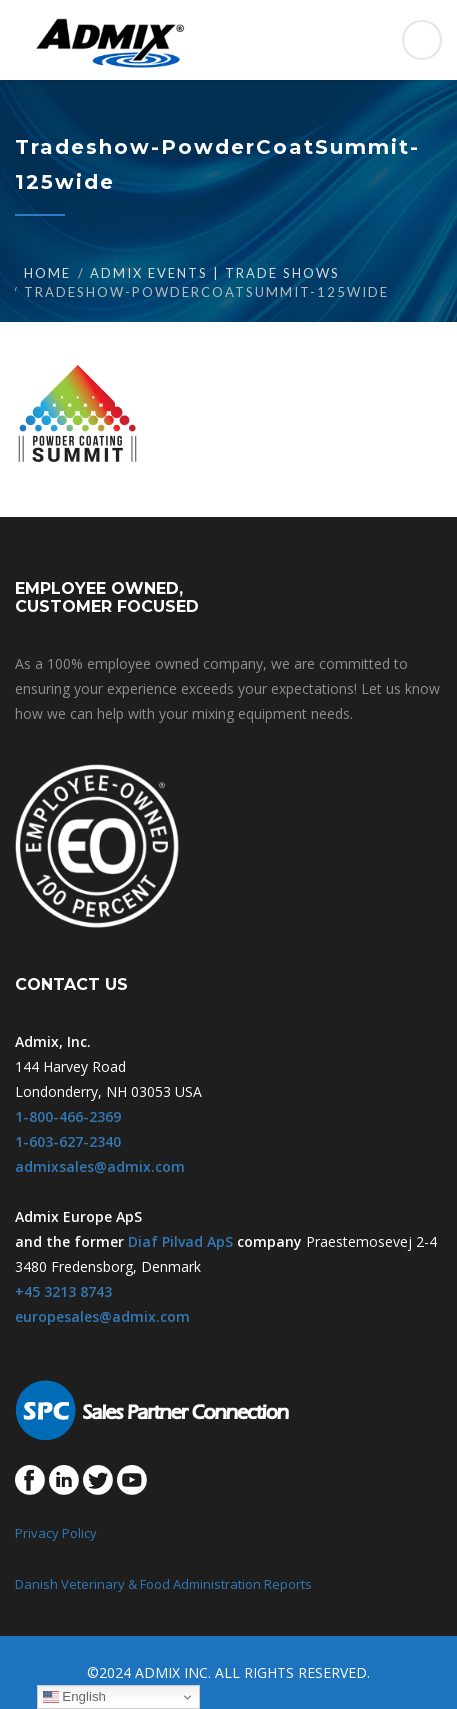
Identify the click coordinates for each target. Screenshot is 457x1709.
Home (47, 273)
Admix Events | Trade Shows (215, 273)
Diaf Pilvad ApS (180, 1241)
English (74, 1697)
